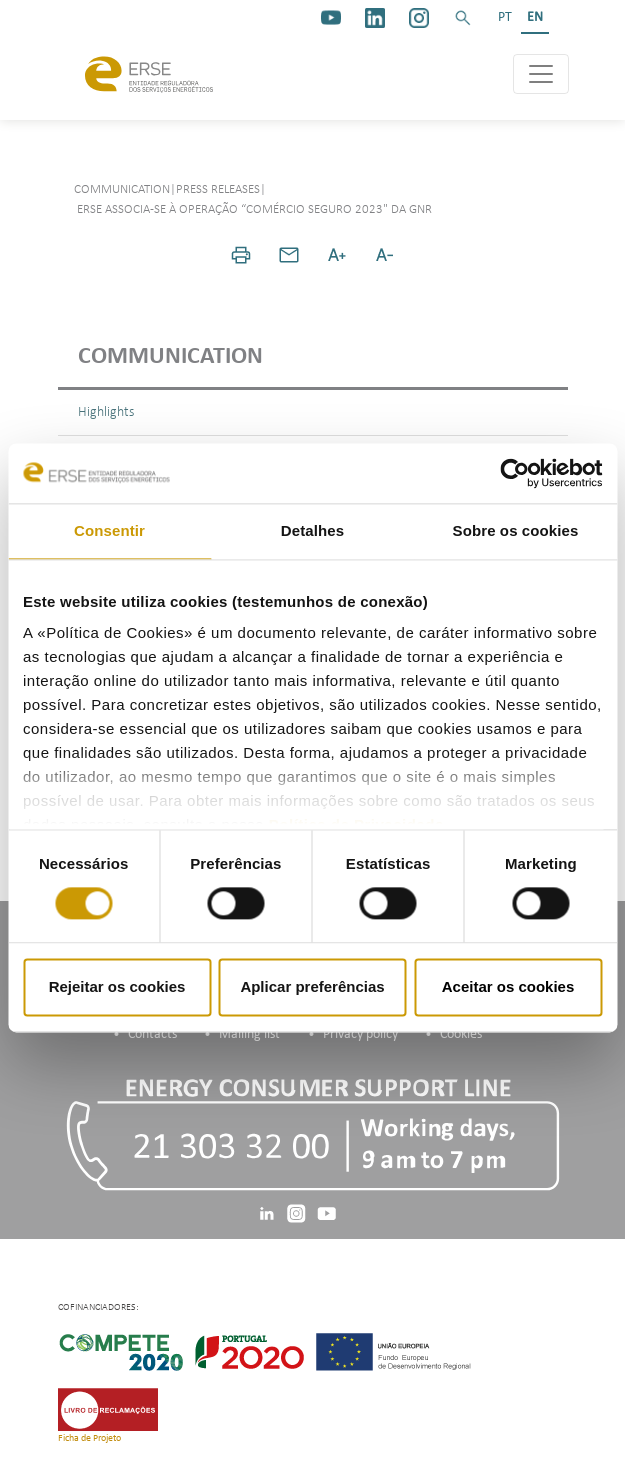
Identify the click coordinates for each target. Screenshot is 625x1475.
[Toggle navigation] (541, 74)
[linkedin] (375, 18)
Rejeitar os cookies (117, 986)
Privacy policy (360, 1034)
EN (535, 17)
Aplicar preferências (312, 986)
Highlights (106, 412)
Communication (170, 357)
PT (505, 17)
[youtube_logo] (331, 18)
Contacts (152, 1034)
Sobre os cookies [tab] (516, 530)
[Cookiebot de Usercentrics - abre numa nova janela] (514, 473)
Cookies (461, 1034)
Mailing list (249, 1034)
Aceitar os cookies (508, 986)
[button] (463, 18)
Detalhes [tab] (312, 530)
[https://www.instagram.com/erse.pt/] (419, 18)
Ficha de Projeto (89, 1438)
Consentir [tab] (109, 530)
